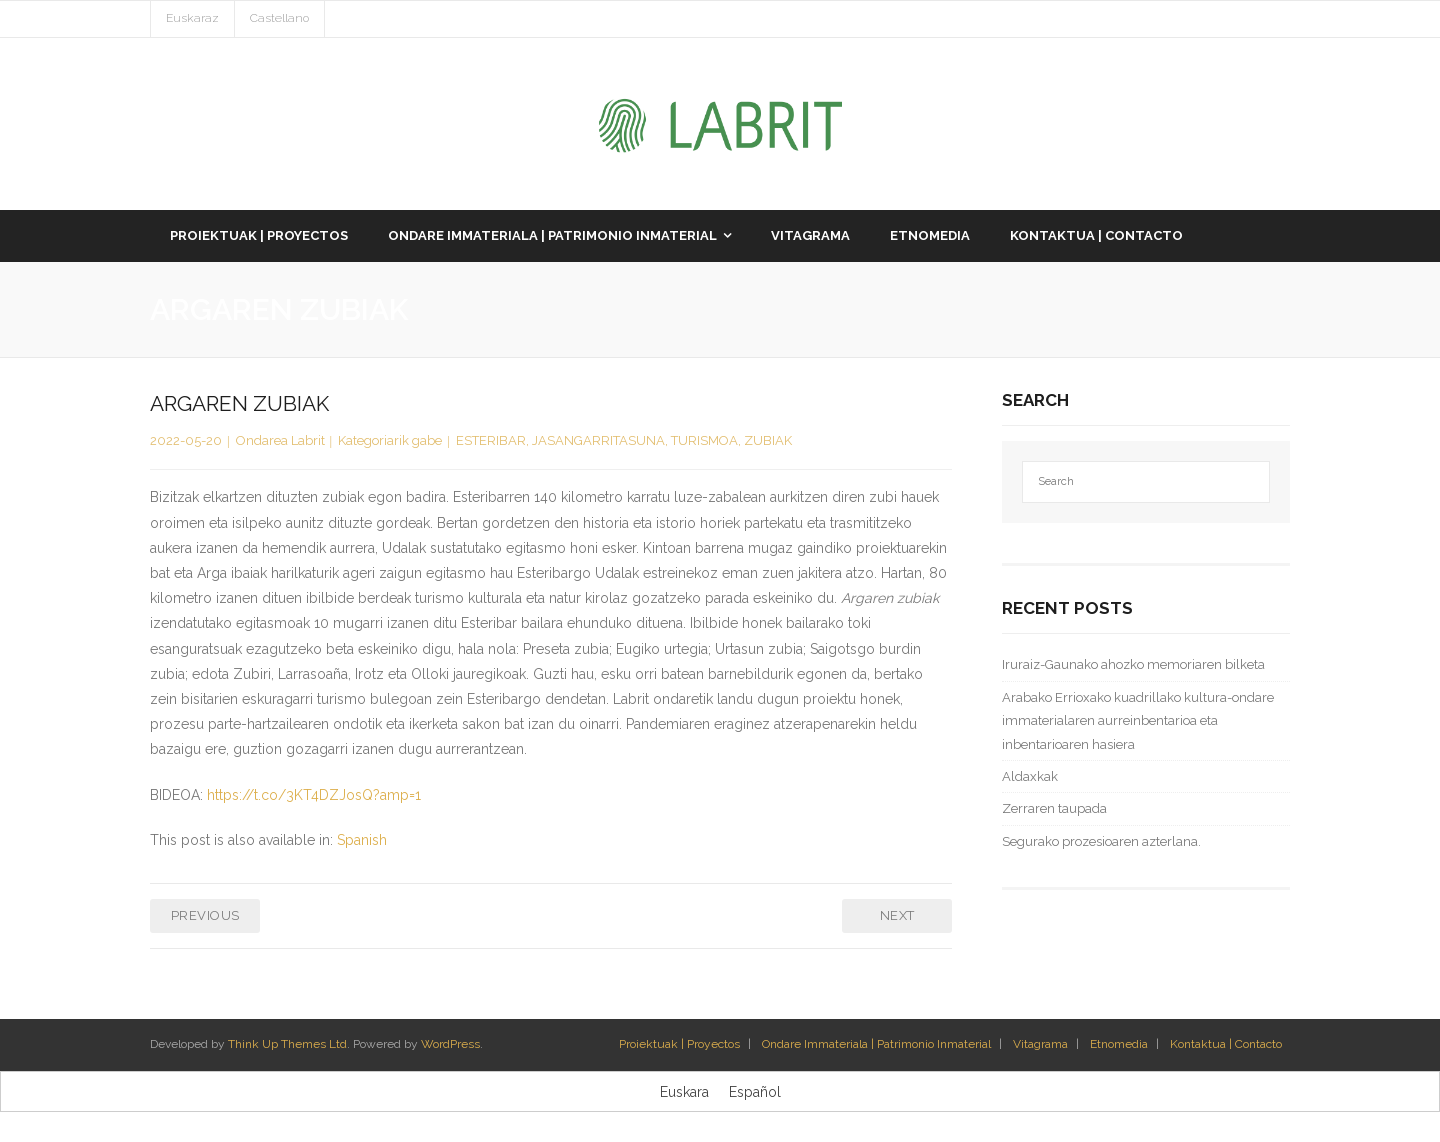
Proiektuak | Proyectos (679, 1044)
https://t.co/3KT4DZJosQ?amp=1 (314, 795)
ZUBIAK (768, 440)
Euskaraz (192, 18)
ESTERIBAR (491, 440)
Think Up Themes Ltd (287, 1044)
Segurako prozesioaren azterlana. (1101, 841)
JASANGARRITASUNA (598, 440)
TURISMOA (704, 440)
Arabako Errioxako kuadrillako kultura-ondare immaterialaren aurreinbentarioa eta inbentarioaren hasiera (1138, 721)
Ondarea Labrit (280, 440)
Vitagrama (1040, 1044)
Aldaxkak (1030, 776)
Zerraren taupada (1054, 808)
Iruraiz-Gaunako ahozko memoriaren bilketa (1133, 664)
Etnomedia (1119, 1044)
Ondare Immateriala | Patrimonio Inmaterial (876, 1044)
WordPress (450, 1044)
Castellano (279, 18)
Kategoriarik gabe (390, 440)
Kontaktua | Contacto (1226, 1044)
